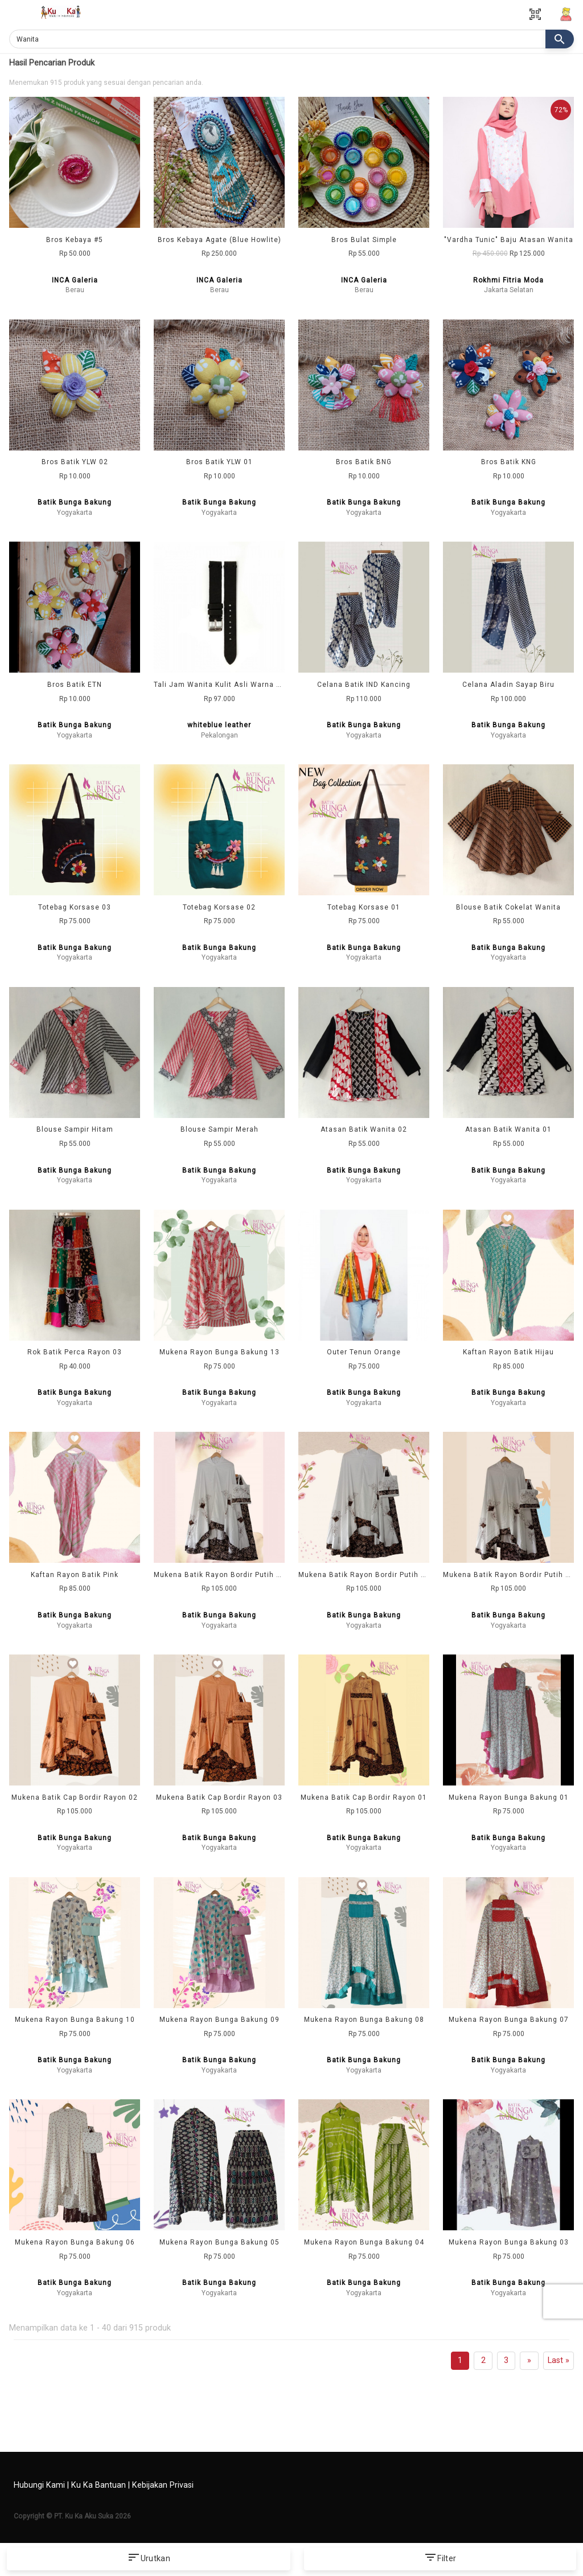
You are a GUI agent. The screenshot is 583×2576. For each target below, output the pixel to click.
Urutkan (148, 2559)
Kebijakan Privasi (163, 2485)
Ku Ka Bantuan (98, 2485)
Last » (558, 2360)
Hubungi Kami (39, 2485)
